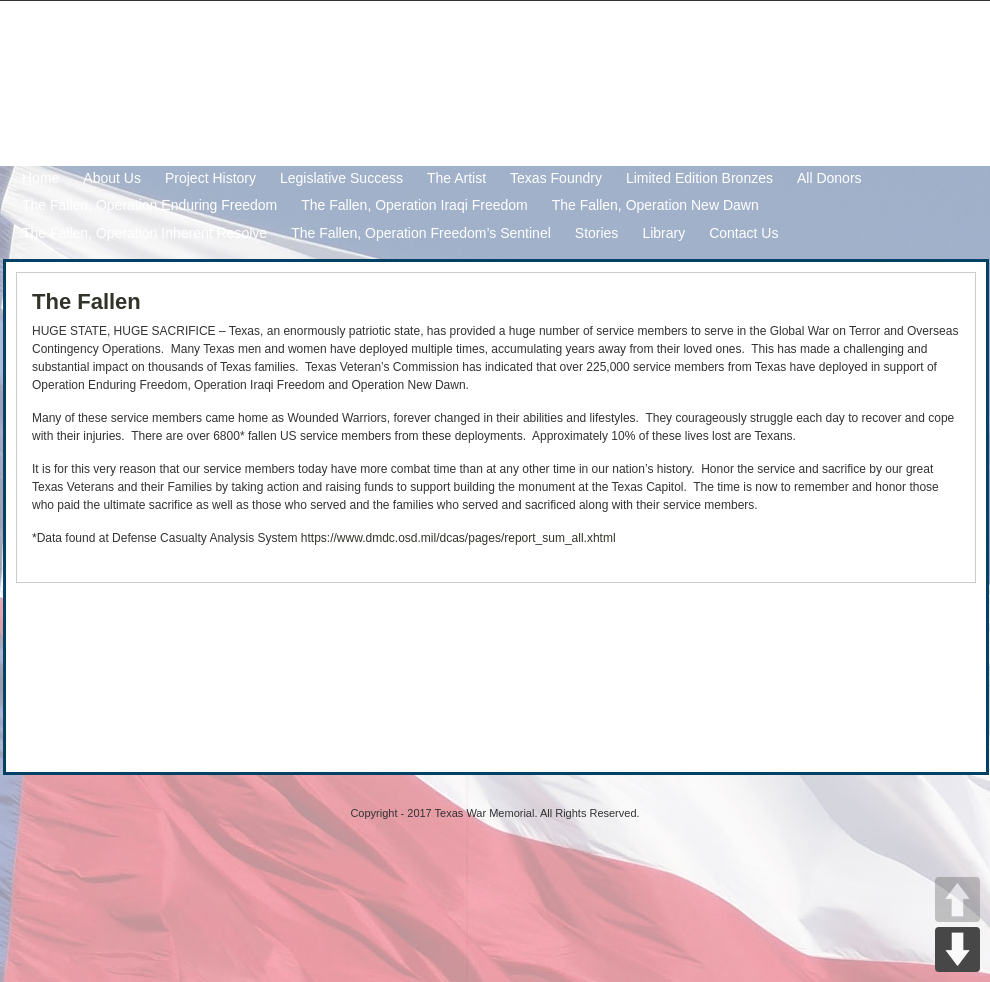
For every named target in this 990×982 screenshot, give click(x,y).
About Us (112, 178)
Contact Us (743, 233)
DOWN (957, 949)
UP (957, 899)
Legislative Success (341, 178)
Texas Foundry (556, 178)
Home (40, 178)
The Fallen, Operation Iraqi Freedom (414, 205)
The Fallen (86, 301)
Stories (597, 233)
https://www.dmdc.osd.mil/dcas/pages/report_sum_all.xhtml (458, 538)
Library (663, 233)
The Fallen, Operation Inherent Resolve (144, 233)
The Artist (456, 178)
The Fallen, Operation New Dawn (655, 205)
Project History (210, 178)
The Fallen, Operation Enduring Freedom (149, 205)
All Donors (829, 178)
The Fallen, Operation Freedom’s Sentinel (421, 233)
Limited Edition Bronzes (699, 178)
